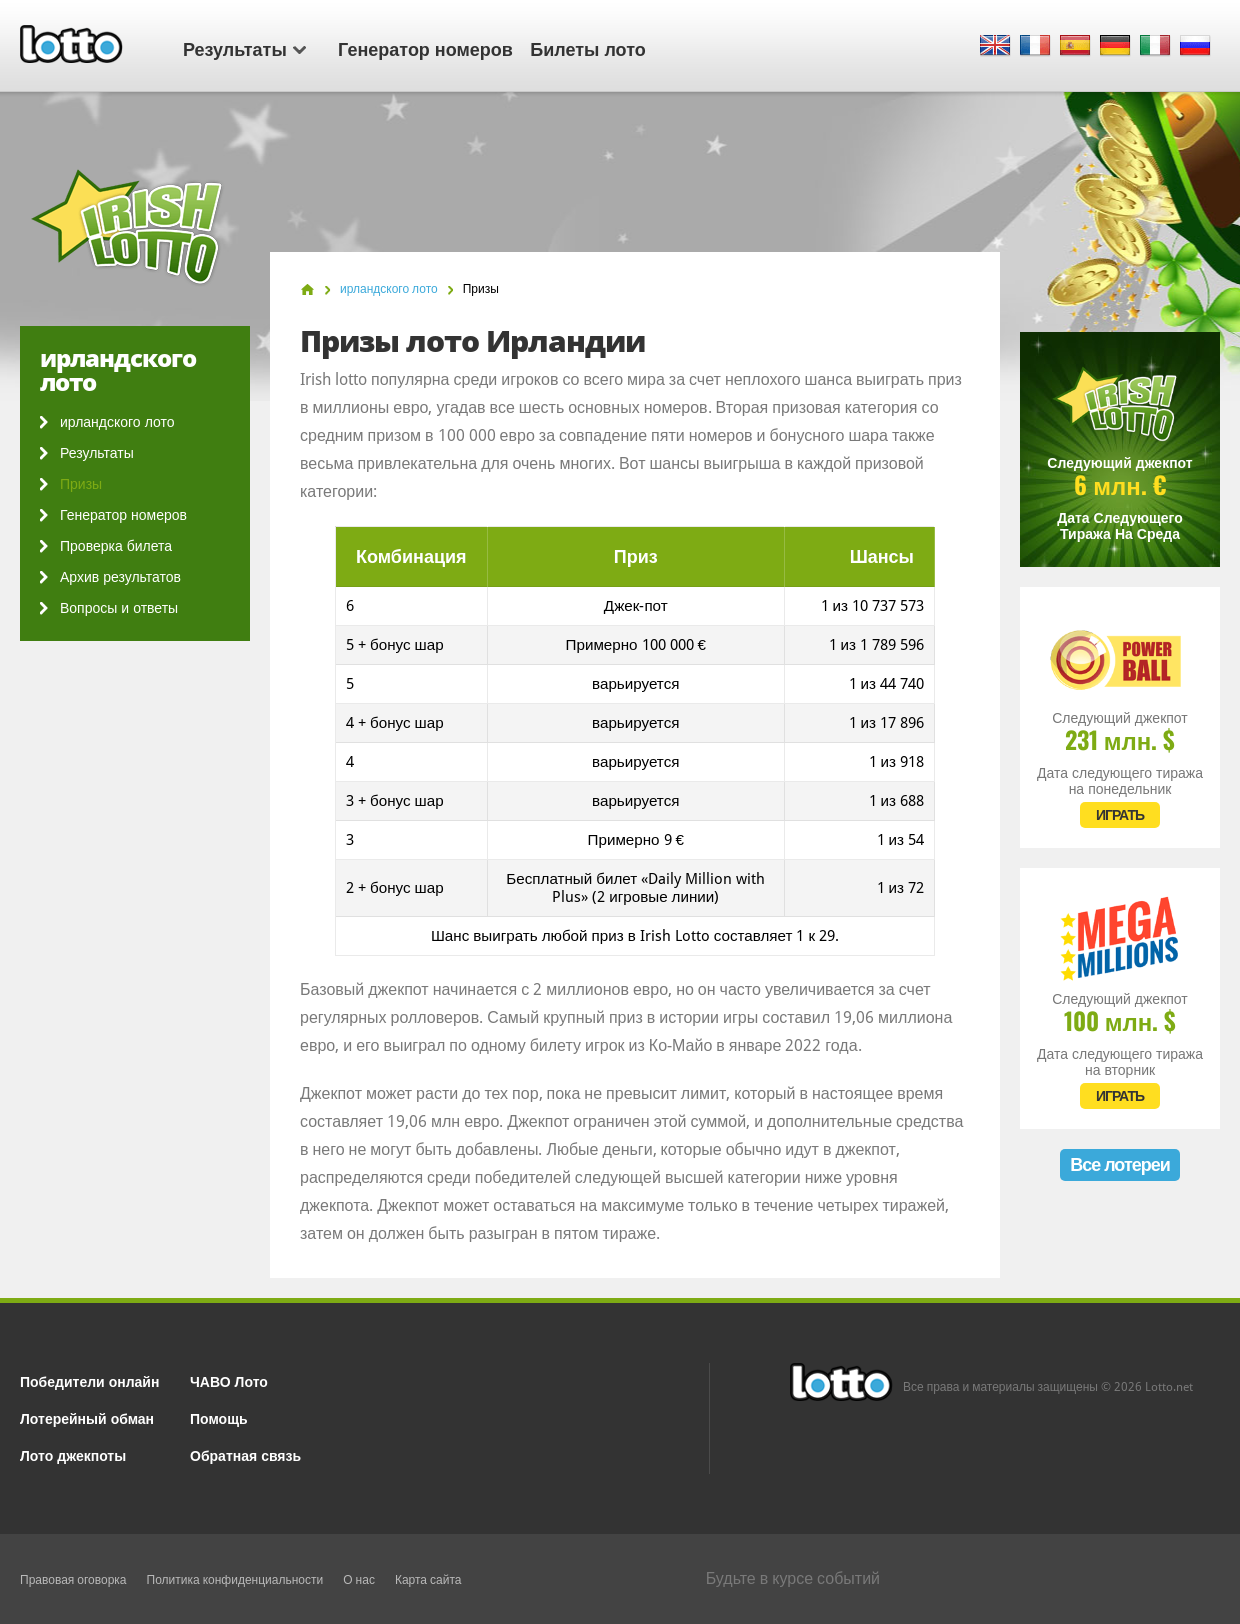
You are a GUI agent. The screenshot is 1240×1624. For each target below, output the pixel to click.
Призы (81, 484)
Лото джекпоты (73, 1454)
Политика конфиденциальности (235, 1580)
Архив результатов (120, 577)
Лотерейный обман (87, 1417)
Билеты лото (587, 48)
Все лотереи (1120, 1164)
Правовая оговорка (73, 1580)
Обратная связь (245, 1454)
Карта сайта (428, 1580)
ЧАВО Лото (229, 1380)
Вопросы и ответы (119, 608)
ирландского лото (117, 422)
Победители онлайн (89, 1380)
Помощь (219, 1417)
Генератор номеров (425, 48)
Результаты (244, 48)
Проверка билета (116, 546)
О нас (359, 1580)
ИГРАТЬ (1120, 815)
